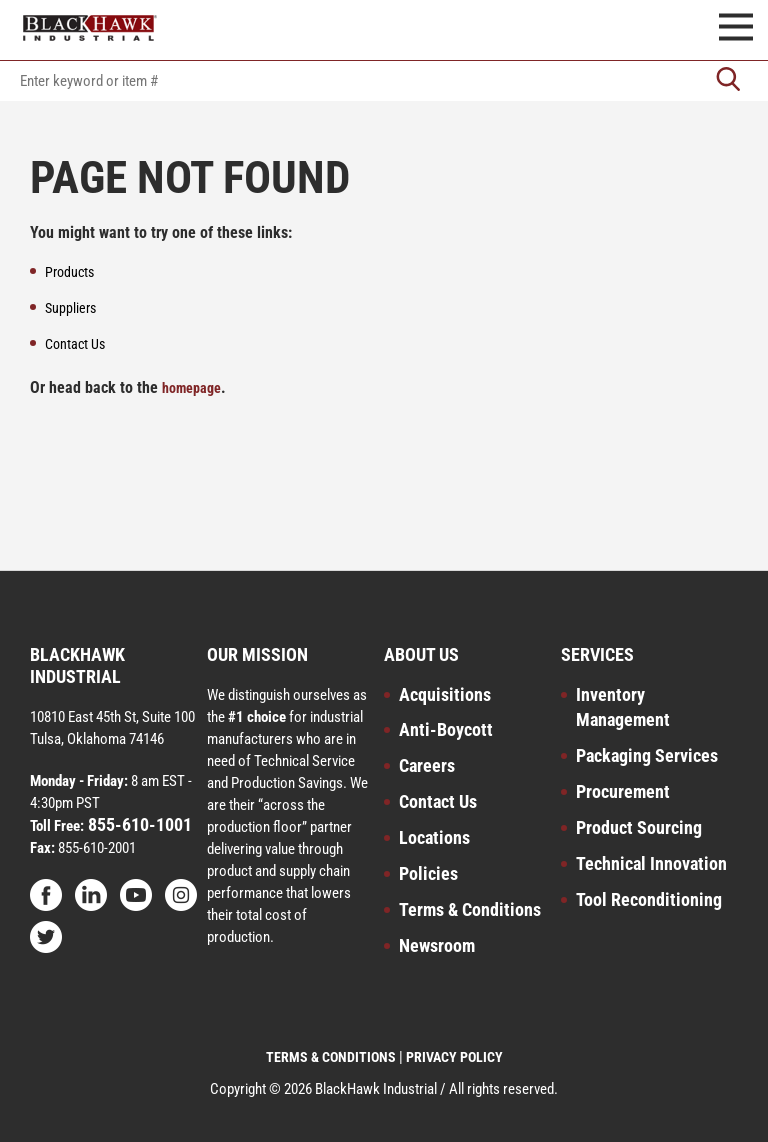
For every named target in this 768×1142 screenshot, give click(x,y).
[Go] (728, 81)
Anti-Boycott (446, 729)
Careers (427, 765)
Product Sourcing (639, 827)
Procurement (623, 791)
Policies (428, 873)
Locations (434, 837)
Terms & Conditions (470, 909)
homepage (191, 388)
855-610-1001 (138, 824)
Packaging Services (647, 755)
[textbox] (384, 81)
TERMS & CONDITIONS (331, 1057)
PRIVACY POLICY (454, 1057)
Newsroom (437, 945)
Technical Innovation (651, 863)
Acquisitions (445, 694)
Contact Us (438, 801)
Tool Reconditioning (649, 899)
